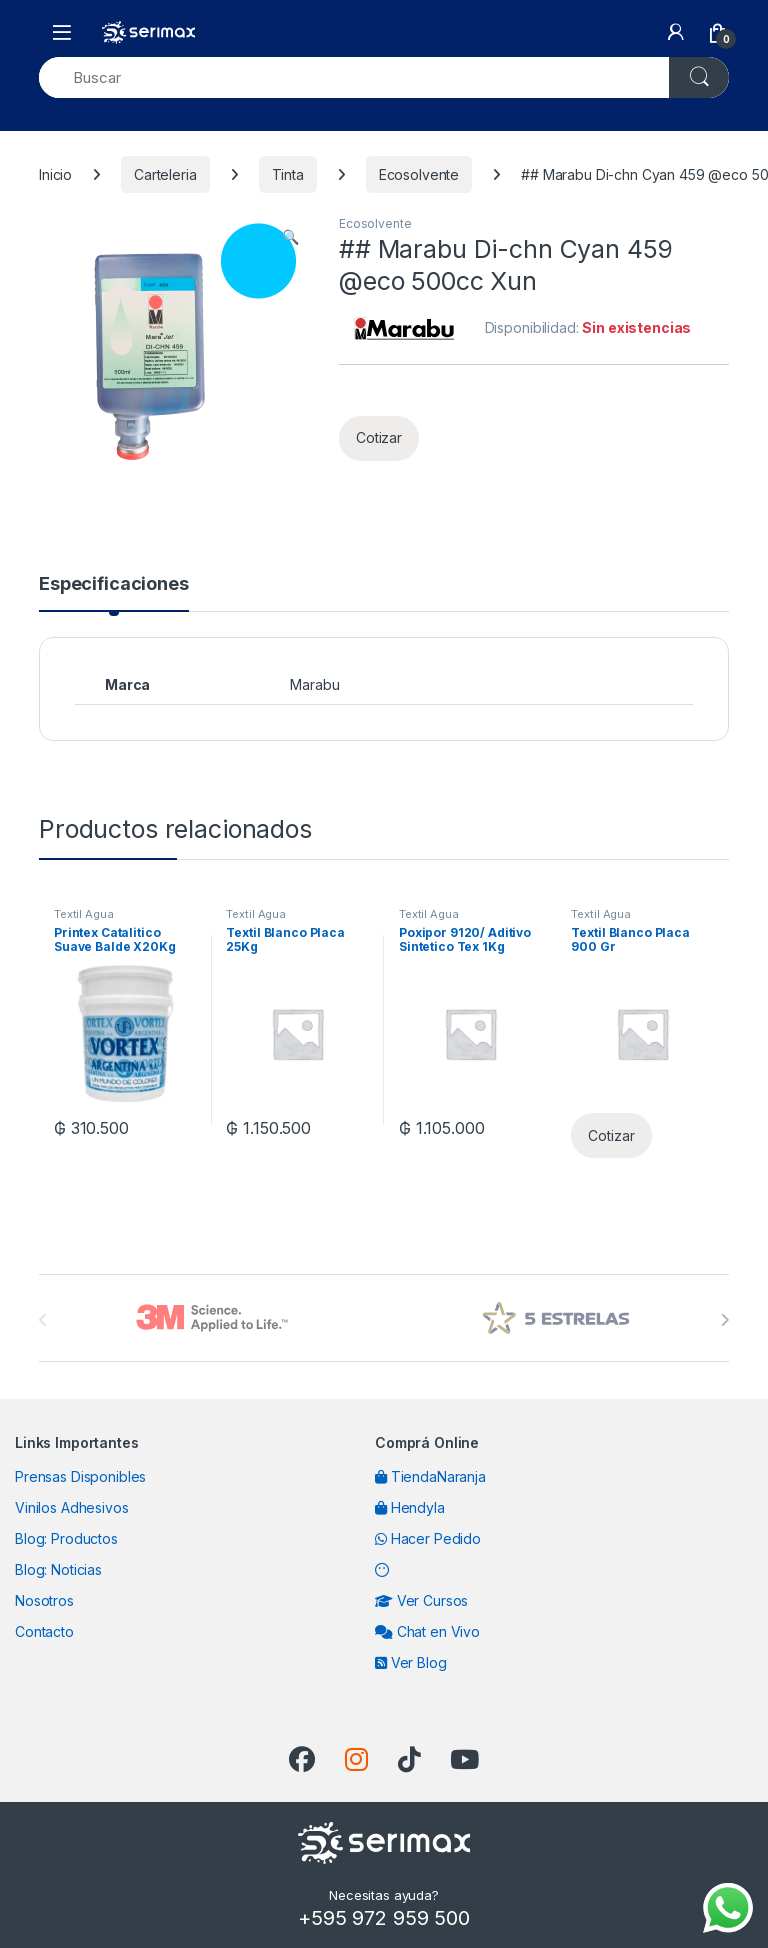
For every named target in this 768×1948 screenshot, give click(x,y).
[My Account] (676, 32)
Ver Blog (411, 1662)
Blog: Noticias (58, 1569)
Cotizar (379, 437)
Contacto (44, 1631)
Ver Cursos (421, 1600)
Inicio (55, 174)
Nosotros (44, 1600)
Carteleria (165, 174)
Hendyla (410, 1507)
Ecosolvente (419, 174)
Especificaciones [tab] (114, 584)
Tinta (288, 174)
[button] (290, 237)
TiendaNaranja (430, 1476)
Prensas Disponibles (80, 1476)
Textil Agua (83, 914)
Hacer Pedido (428, 1538)
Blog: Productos (66, 1538)
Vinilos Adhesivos (72, 1507)
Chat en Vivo (427, 1631)
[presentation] (724, 1320)
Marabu (314, 684)
